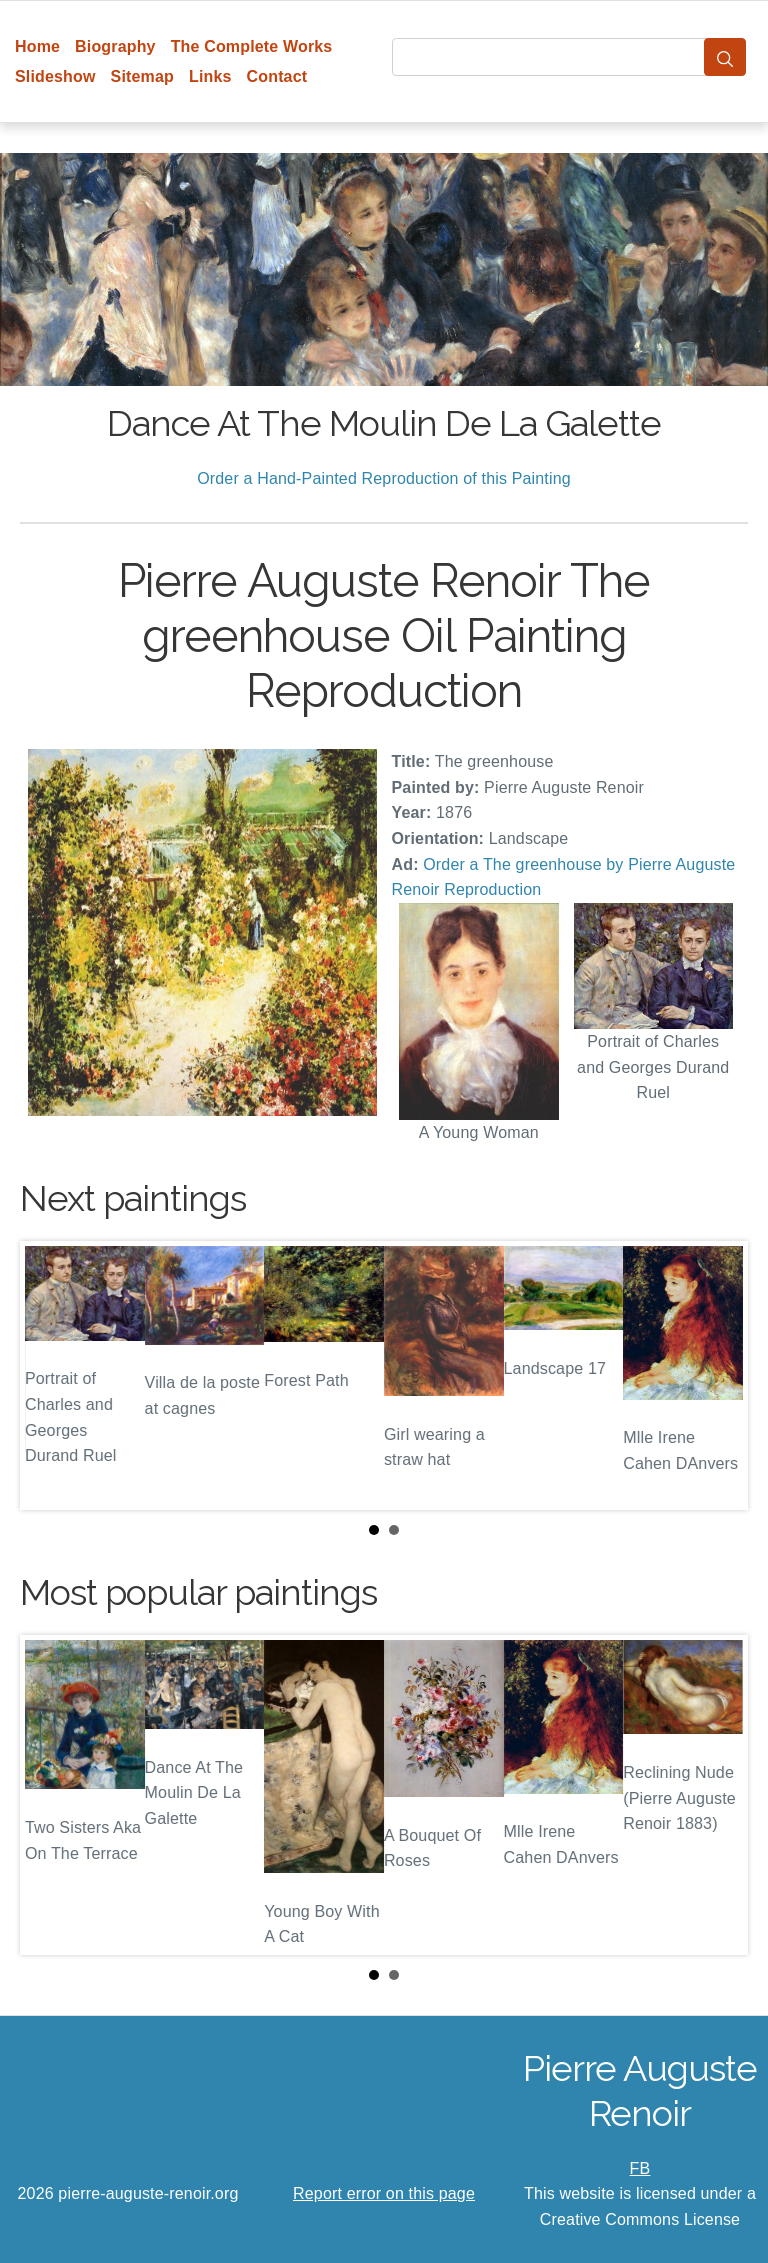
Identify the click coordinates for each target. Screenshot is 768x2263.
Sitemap (142, 76)
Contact (277, 76)
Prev (51, 1375)
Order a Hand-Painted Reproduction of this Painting (384, 478)
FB (640, 2168)
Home (37, 46)
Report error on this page (384, 2193)
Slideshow (55, 76)
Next (717, 1375)
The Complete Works (252, 46)
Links (210, 76)
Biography (115, 46)
